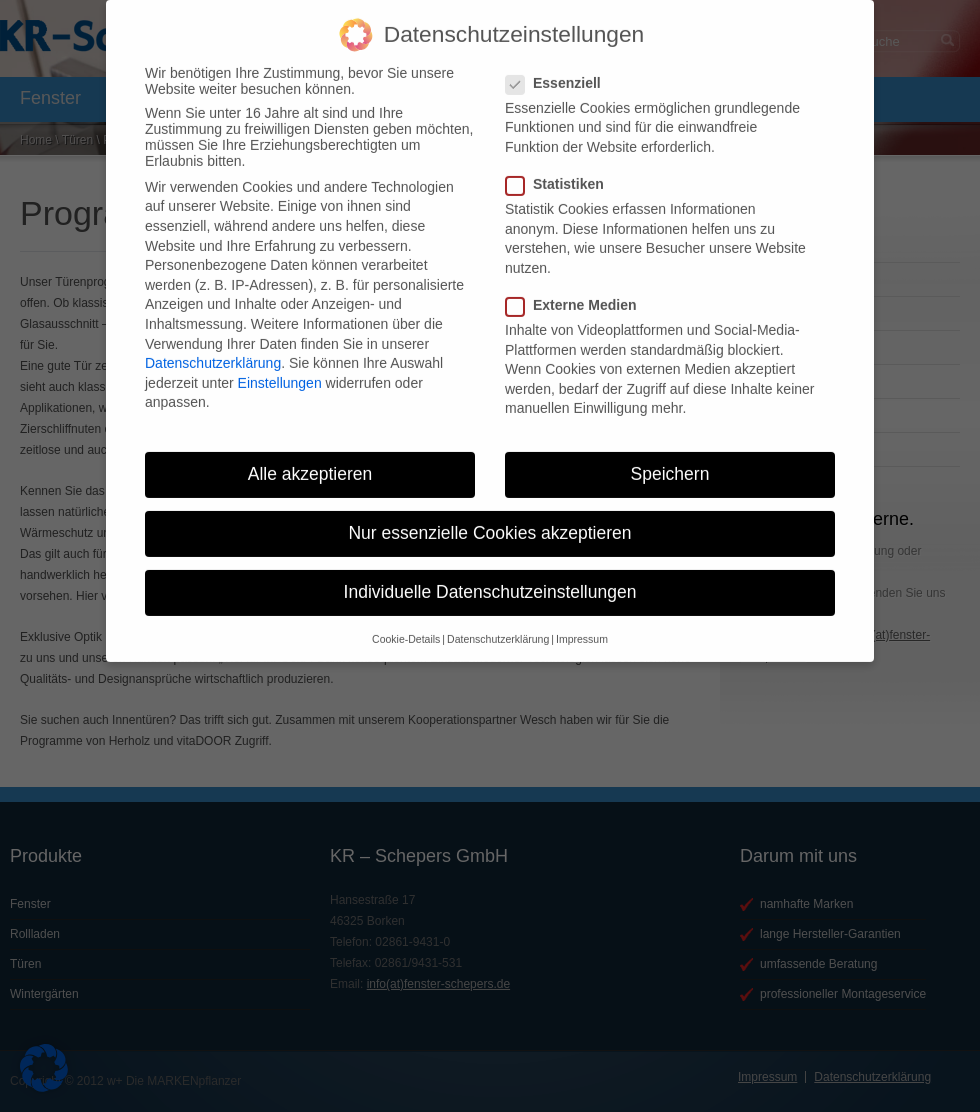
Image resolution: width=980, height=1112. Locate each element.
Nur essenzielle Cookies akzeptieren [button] (489, 520)
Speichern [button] (670, 461)
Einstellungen (280, 369)
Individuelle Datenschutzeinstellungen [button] (490, 579)
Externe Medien (579, 292)
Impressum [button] (582, 625)
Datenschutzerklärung (213, 350)
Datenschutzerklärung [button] (498, 625)
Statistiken (563, 171)
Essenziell (561, 69)
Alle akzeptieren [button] (310, 461)
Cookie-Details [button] (406, 625)
